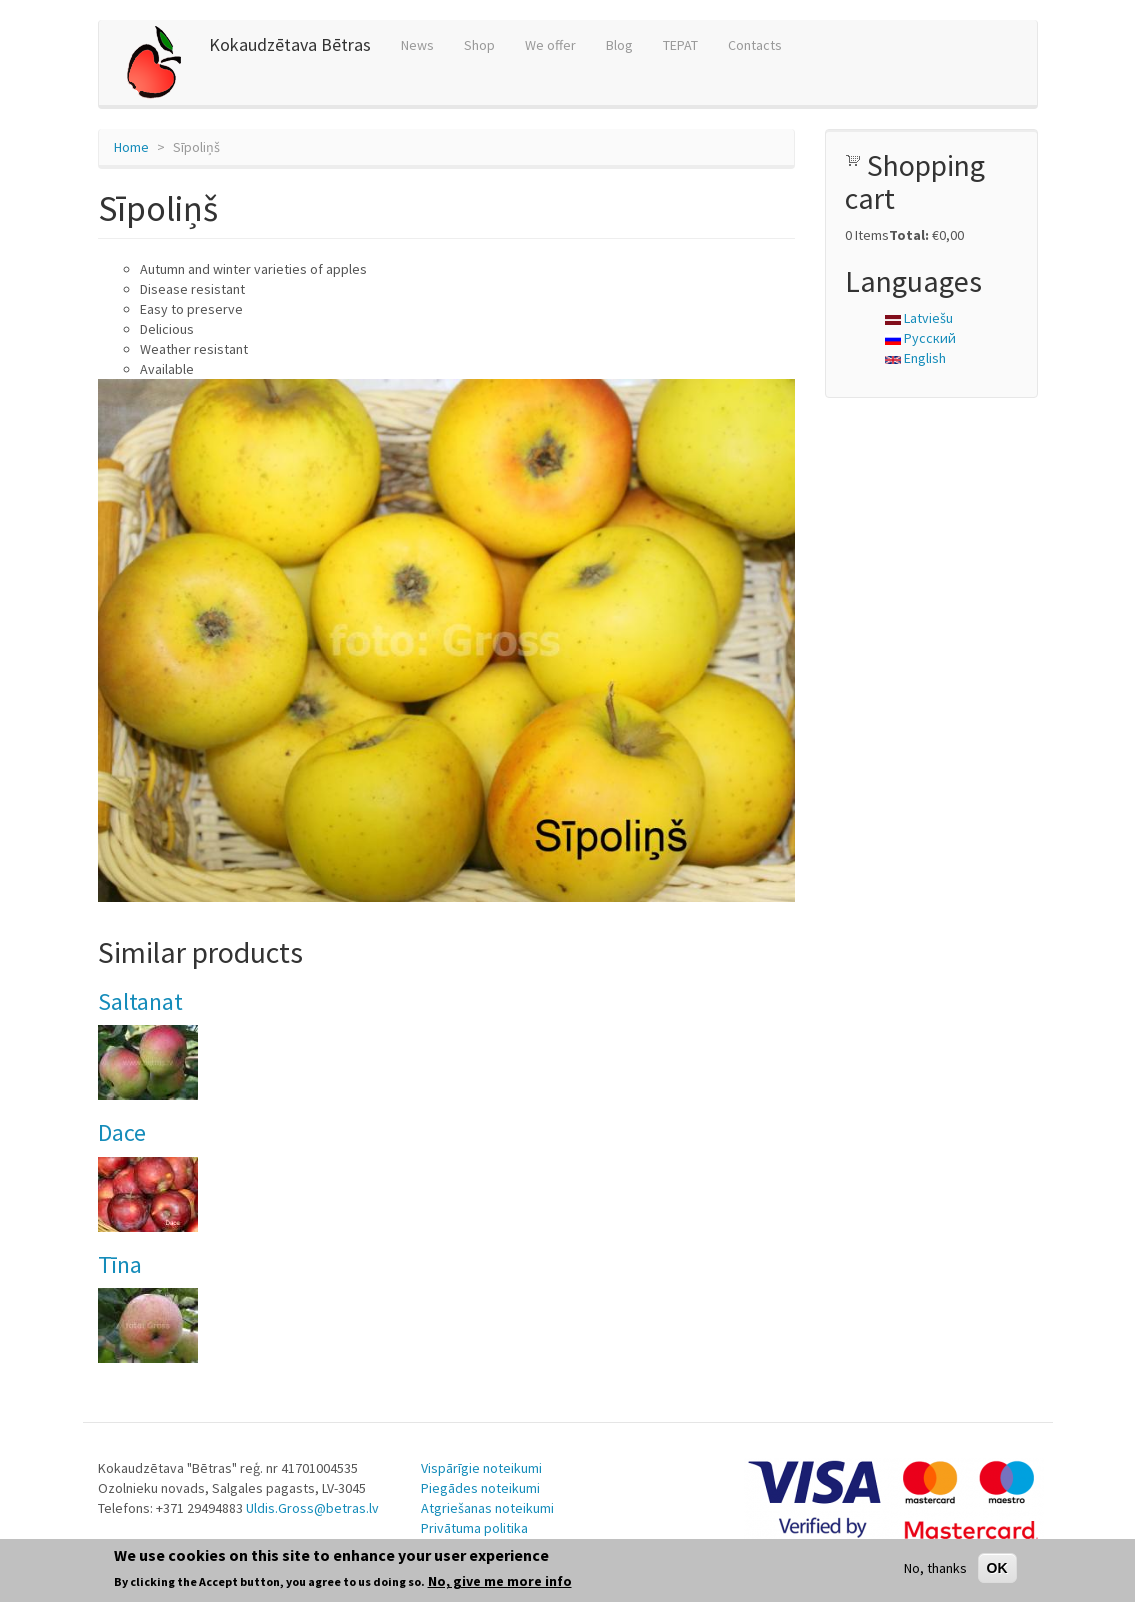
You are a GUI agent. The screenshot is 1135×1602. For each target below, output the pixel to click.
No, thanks (935, 1568)
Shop (479, 45)
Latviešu (919, 318)
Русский (920, 338)
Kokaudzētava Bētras (290, 44)
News (417, 45)
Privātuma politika (474, 1528)
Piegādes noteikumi (480, 1488)
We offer (550, 45)
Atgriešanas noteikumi (487, 1508)
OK (997, 1568)
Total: (909, 235)
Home (131, 147)
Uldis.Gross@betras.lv (312, 1508)
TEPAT (680, 45)
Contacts (755, 45)
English (915, 358)
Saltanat (140, 1001)
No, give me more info (500, 1581)
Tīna (120, 1264)
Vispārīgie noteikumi (481, 1468)
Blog (619, 45)
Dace (122, 1132)
